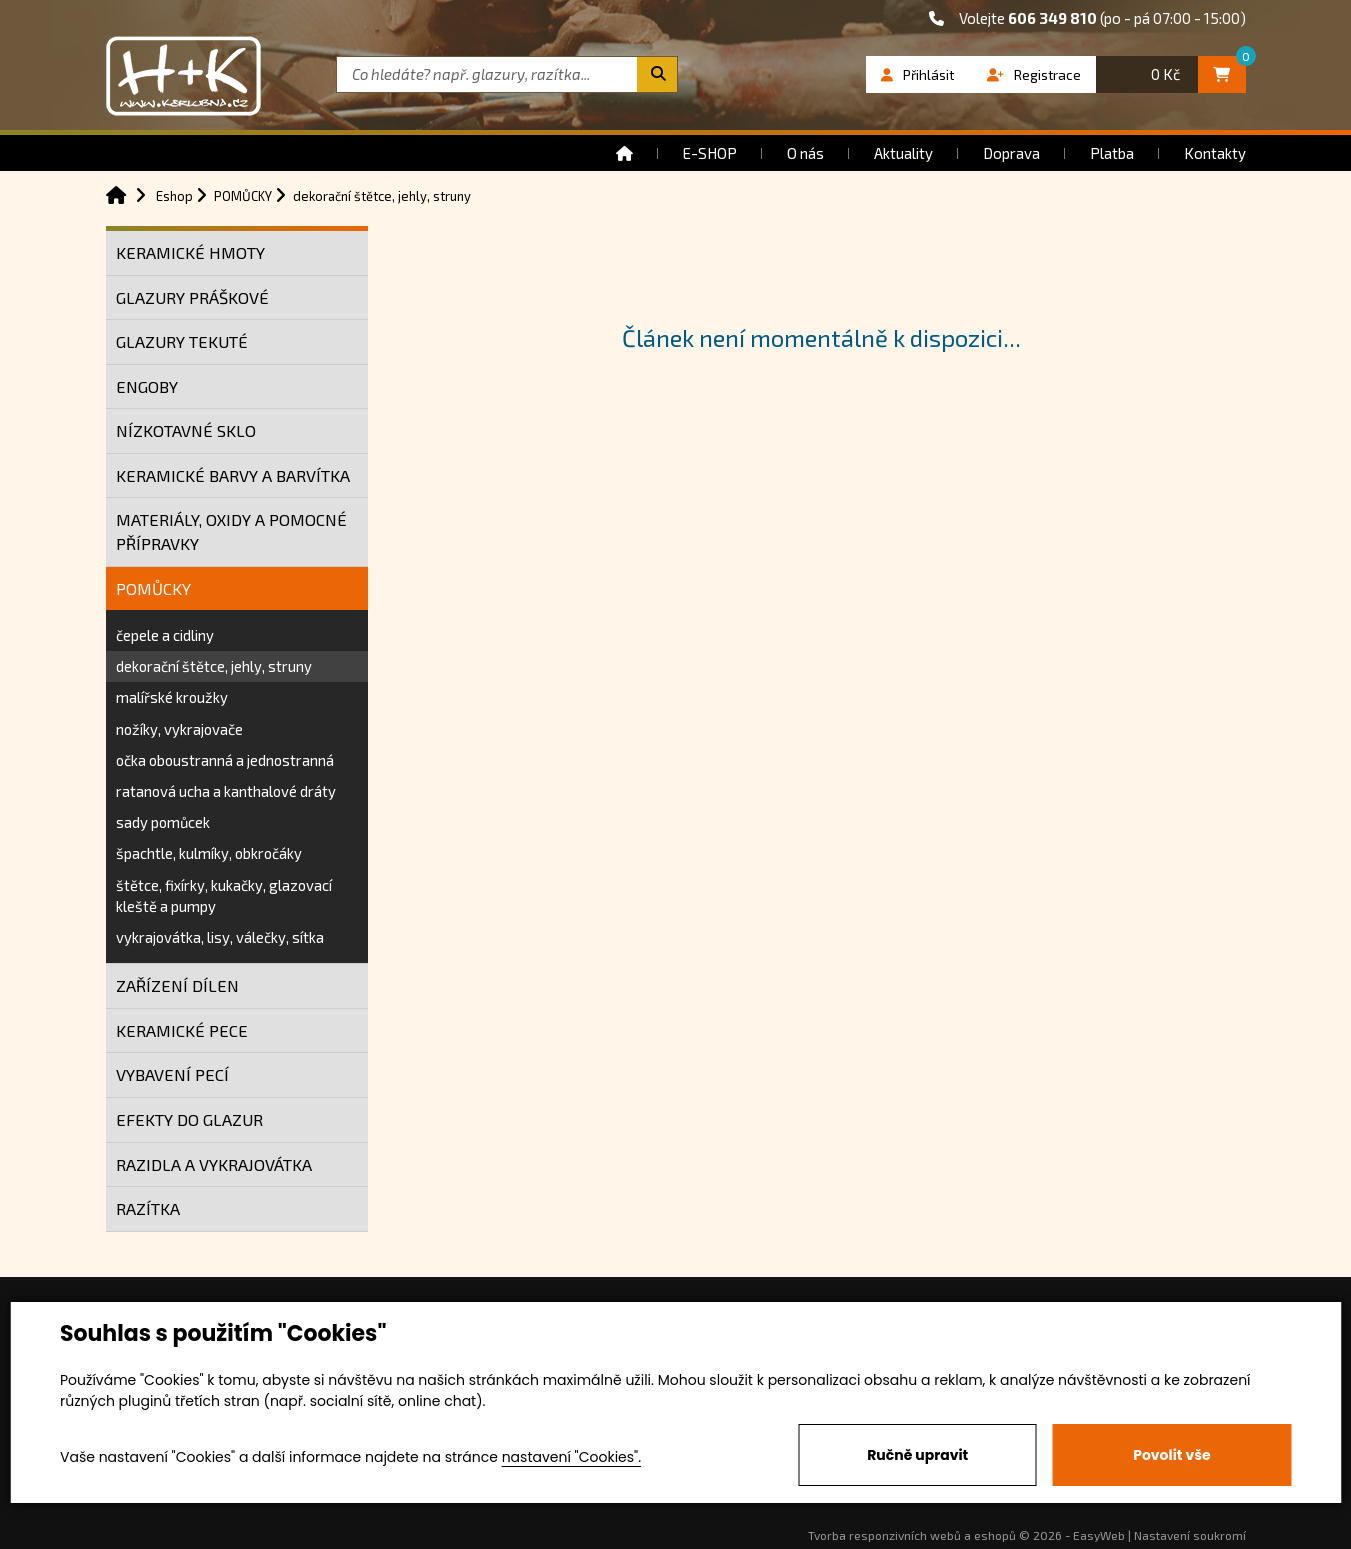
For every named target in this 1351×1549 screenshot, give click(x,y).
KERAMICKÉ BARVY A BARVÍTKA (233, 475)
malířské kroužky (172, 697)
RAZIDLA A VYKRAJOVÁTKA (214, 1164)
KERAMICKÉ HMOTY (190, 252)
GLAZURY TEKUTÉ (182, 341)
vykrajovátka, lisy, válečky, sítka (220, 937)
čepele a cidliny (165, 635)
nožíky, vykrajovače (179, 729)
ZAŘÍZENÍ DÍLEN (177, 985)
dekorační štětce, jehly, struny (214, 666)
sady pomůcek (163, 822)
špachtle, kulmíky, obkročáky (209, 853)
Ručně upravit (917, 1455)
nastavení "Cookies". (571, 1457)
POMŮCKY (153, 588)
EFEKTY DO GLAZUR (189, 1119)
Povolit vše (1171, 1455)
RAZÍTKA (148, 1208)
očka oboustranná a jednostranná (225, 760)
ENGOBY (147, 386)
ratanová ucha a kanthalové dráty (226, 791)
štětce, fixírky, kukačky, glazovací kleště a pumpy (224, 895)
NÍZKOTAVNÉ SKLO (186, 430)
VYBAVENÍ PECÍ (172, 1074)
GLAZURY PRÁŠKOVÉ (192, 297)
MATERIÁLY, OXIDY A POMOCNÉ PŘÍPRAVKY (231, 531)
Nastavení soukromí (1190, 1535)
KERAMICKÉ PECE (182, 1030)
